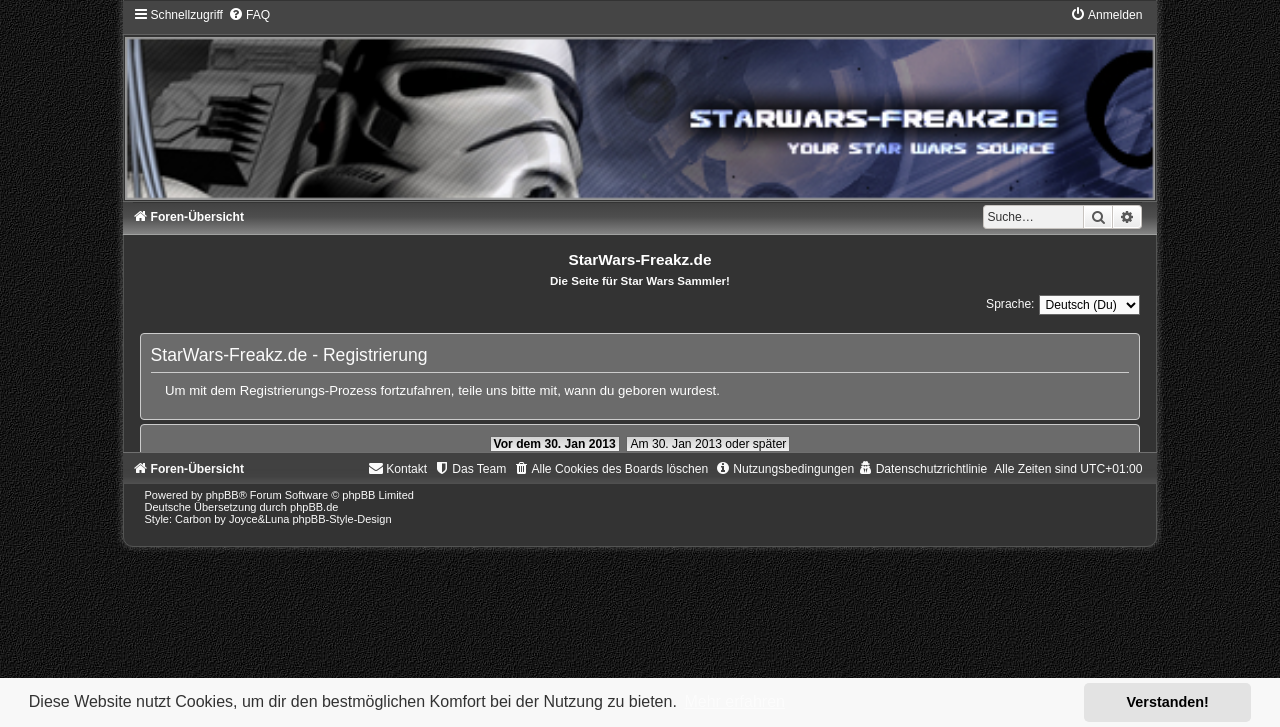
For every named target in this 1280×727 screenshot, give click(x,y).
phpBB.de (314, 507)
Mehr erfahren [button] (734, 701)
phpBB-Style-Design (342, 519)
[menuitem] (249, 15)
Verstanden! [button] (1168, 702)
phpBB (222, 495)
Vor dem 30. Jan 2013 (555, 444)
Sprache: (1010, 304)
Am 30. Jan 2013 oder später (708, 444)
